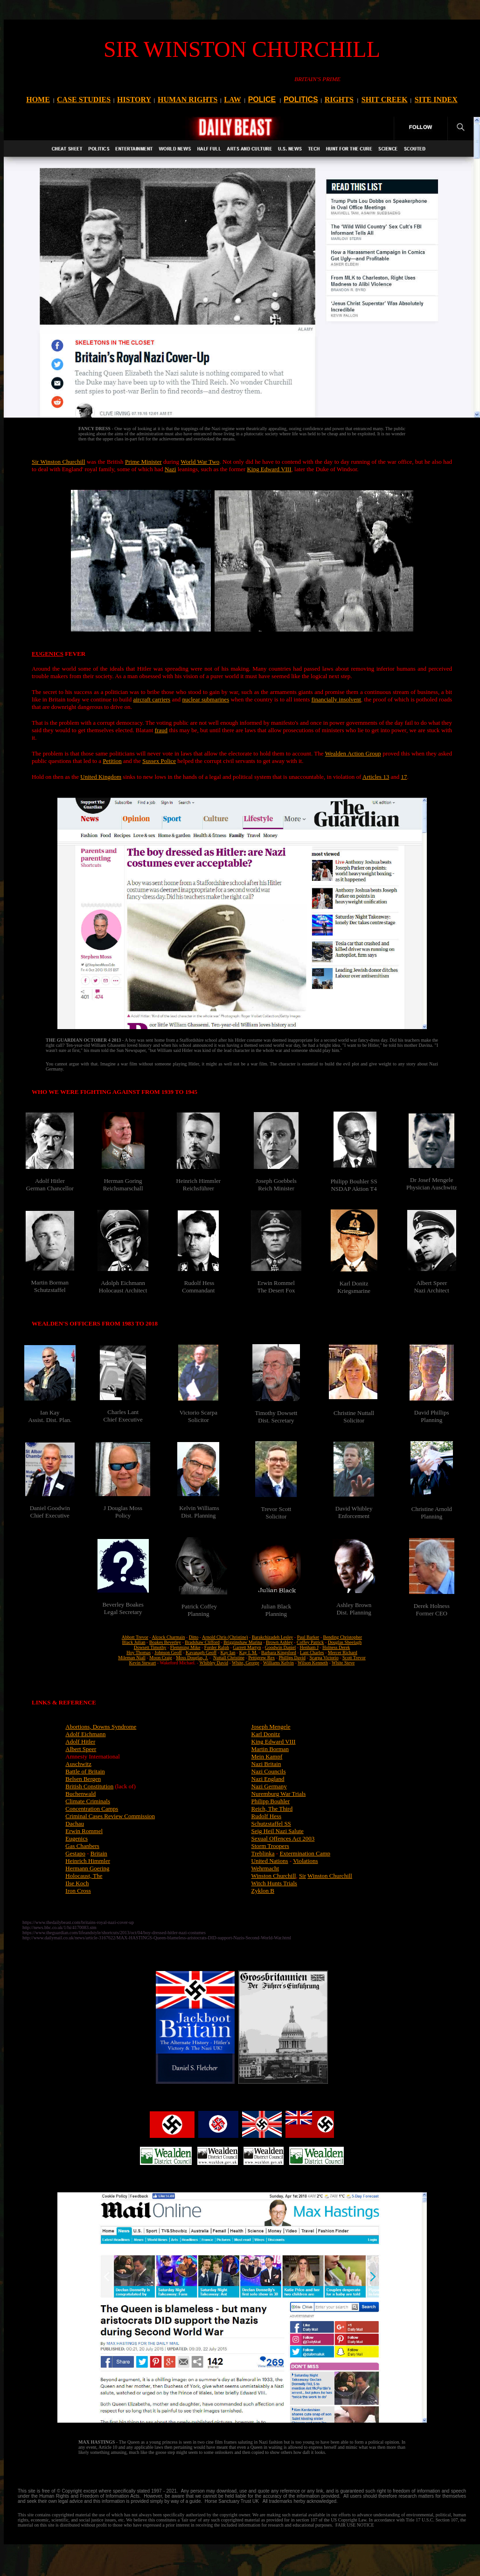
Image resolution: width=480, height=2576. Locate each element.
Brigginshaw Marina (242, 1642)
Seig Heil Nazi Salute (277, 1830)
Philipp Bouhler (270, 1801)
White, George (245, 1662)
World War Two (200, 461)
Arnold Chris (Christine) (225, 1637)
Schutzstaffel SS (271, 1823)
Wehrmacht (265, 1868)
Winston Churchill (273, 1875)
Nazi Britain (266, 1763)
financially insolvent (336, 699)
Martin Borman (270, 1748)
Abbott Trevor (135, 1637)
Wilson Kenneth (313, 1662)
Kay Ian (228, 1652)
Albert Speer (80, 1748)
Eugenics (76, 1838)
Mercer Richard (342, 1652)
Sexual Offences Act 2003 (283, 1838)
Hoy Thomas (138, 1652)
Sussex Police (159, 760)
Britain (98, 1853)
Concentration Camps (91, 1808)
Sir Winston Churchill (58, 461)
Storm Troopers (270, 1845)
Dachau (74, 1823)
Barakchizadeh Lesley (272, 1637)
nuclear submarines (205, 699)
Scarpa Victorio (323, 1657)
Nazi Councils (268, 1771)
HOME (38, 99)
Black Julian (134, 1642)
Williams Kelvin (278, 1662)
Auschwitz (78, 1763)
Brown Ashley (279, 1642)
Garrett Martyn (247, 1647)
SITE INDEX (436, 99)
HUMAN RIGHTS (187, 99)
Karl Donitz (265, 1734)
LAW (232, 99)
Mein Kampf (267, 1756)
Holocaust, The (83, 1875)
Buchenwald (80, 1793)
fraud (161, 730)
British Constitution (89, 1786)
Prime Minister (143, 461)
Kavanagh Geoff (201, 1652)
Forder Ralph (216, 1647)
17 (404, 776)
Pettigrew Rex (261, 1657)
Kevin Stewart (142, 1662)
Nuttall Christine (228, 1657)
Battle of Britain (84, 1771)
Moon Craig (160, 1657)
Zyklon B (262, 1890)
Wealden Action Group (353, 753)
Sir (302, 1875)
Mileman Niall (132, 1657)
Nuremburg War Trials (278, 1793)
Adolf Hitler (80, 1741)
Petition (112, 760)
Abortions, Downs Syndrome (100, 1726)
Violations (305, 1860)
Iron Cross (78, 1890)
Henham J (309, 1647)
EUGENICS (47, 653)
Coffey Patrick (310, 1642)
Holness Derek (336, 1647)
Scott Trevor (354, 1657)
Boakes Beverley (165, 1642)
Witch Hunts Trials (274, 1883)
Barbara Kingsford (278, 1652)
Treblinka (263, 1853)
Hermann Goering (87, 1868)
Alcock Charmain (168, 1637)
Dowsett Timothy (150, 1647)
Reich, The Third (272, 1808)
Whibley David (214, 1662)
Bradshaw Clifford (202, 1642)
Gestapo (75, 1853)
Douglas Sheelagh (345, 1642)
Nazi (170, 469)
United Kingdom (100, 776)
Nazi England (268, 1778)
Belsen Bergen (83, 1778)
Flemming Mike (185, 1647)
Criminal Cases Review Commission (110, 1816)
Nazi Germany (269, 1786)
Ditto (194, 1637)
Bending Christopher (342, 1637)
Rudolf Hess (266, 1816)
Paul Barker (308, 1637)
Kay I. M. (248, 1652)
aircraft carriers (151, 699)
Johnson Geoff (167, 1652)
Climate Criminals (87, 1801)
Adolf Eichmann (85, 1734)
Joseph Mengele (271, 1726)
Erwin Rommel (84, 1830)
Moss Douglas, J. (192, 1657)
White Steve (343, 1662)
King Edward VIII (269, 469)
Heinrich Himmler (87, 1860)
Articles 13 (375, 776)
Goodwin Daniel (280, 1647)
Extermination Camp (304, 1853)
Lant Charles (312, 1652)
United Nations (269, 1860)
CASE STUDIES (84, 99)
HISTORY (134, 99)
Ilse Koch (77, 1883)
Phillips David (292, 1657)
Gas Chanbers (82, 1845)
